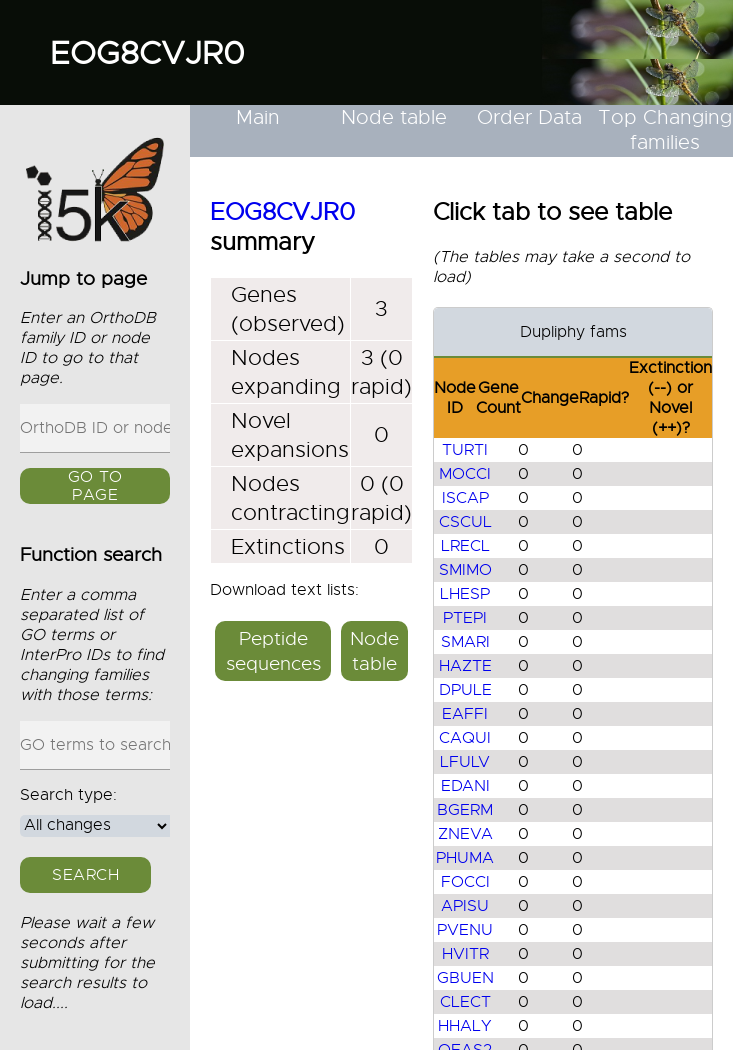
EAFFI (465, 714)
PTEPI (465, 618)
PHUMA (465, 858)
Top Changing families (665, 130)
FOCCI (465, 882)
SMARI (465, 642)
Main (258, 117)
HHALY (465, 1026)
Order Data (529, 117)
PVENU (465, 930)
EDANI (465, 786)
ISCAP (465, 498)
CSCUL (465, 522)
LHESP (465, 594)
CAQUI (465, 738)
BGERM (465, 810)
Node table (394, 117)
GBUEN (465, 978)
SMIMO (465, 570)
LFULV (465, 762)
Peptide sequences (273, 651)
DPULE (465, 690)
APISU (465, 906)
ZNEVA (465, 834)
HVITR (465, 954)
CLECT (465, 1002)
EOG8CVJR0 (147, 53)
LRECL (465, 546)
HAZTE (465, 666)
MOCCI (465, 474)
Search (85, 875)
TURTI (465, 450)
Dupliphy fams (573, 332)
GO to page (95, 486)
